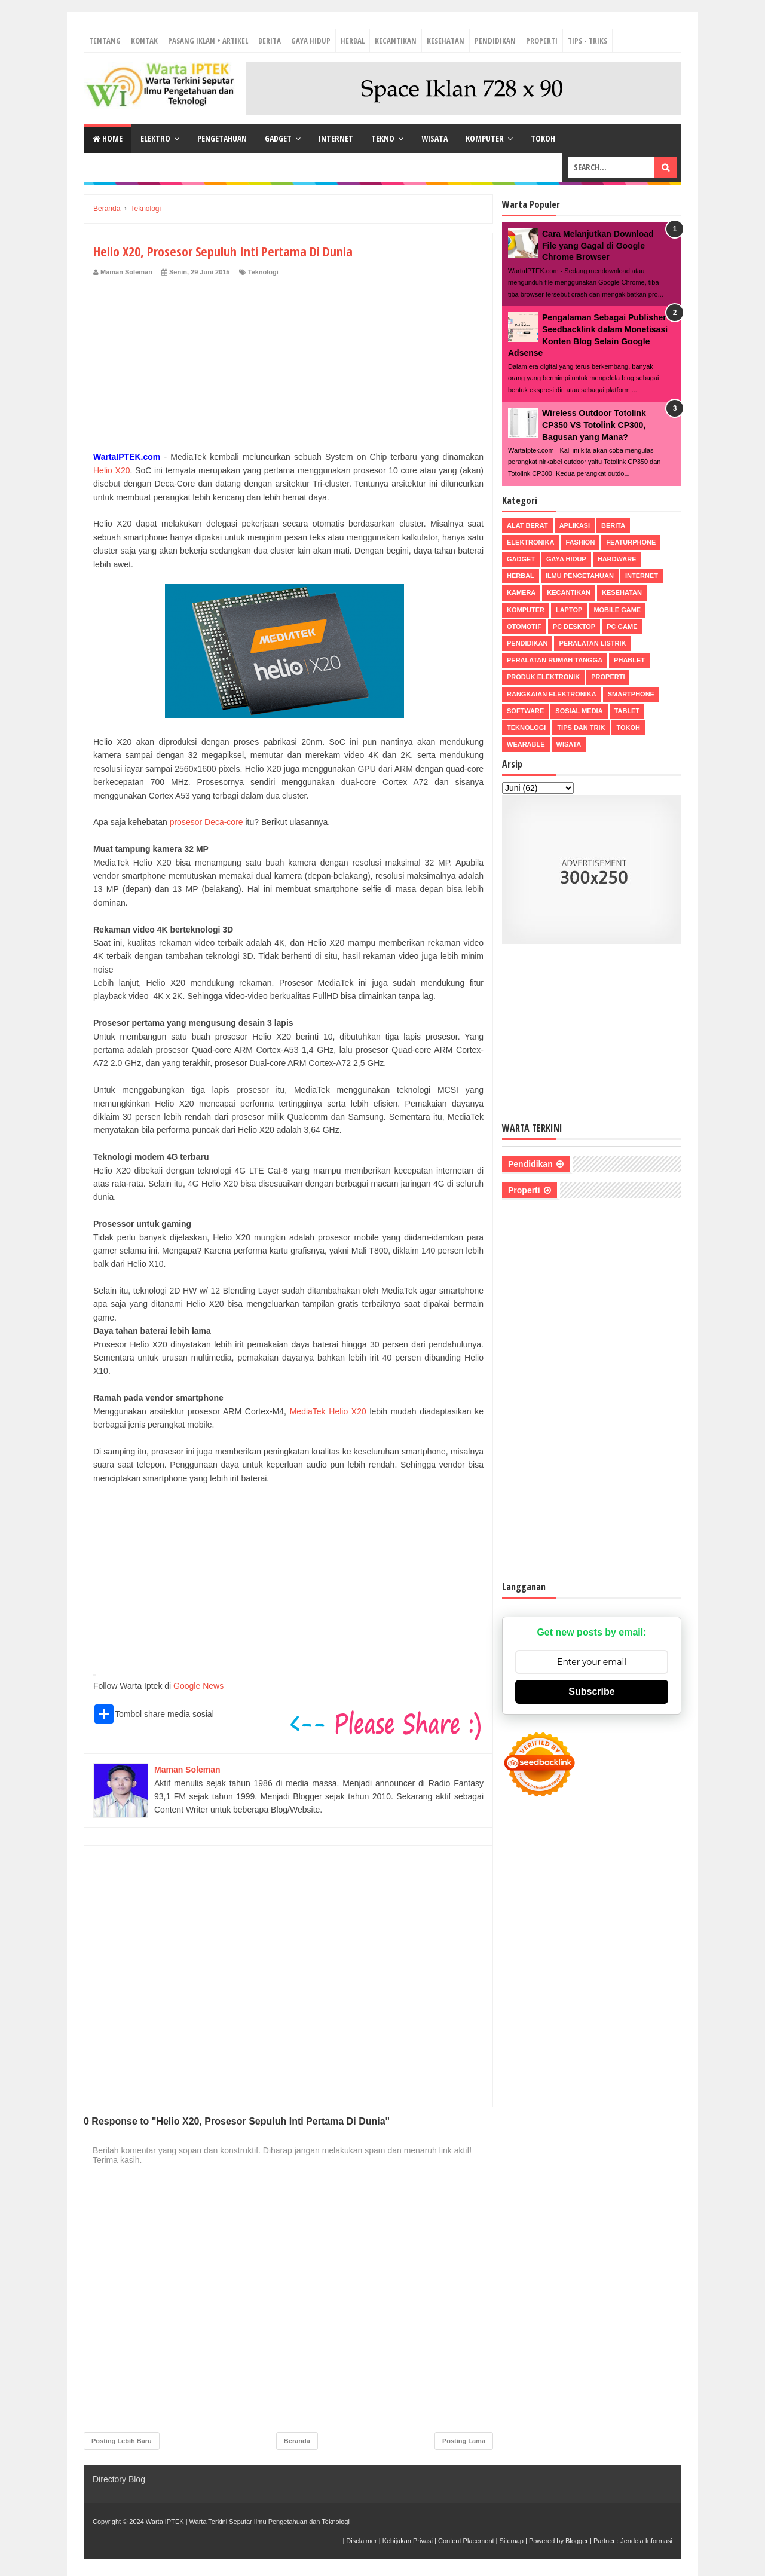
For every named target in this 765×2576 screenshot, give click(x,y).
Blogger (576, 2540)
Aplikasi (574, 525)
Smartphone (631, 694)
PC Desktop (574, 626)
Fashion (580, 542)
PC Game (622, 626)
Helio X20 (111, 470)
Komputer (485, 138)
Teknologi (263, 272)
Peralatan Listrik (592, 643)
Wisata (434, 138)
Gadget (278, 138)
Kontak (144, 40)
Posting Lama (463, 2440)
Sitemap (512, 2540)
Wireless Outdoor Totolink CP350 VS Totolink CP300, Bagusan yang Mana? (594, 424)
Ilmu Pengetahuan (580, 575)
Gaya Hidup (311, 40)
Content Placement (466, 2540)
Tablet (627, 710)
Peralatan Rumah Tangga (554, 660)
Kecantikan (396, 40)
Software (525, 710)
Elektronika (530, 542)
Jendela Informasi (646, 2540)
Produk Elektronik (543, 676)
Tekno (382, 138)
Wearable (526, 744)
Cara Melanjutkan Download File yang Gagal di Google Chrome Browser (598, 245)
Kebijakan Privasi (407, 2540)
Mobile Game (617, 609)
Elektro (155, 138)
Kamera (521, 592)
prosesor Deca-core (206, 822)
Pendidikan (495, 40)
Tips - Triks (587, 40)
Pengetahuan (222, 138)
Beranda (297, 2440)
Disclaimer (361, 2540)
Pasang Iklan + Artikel (208, 40)
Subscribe (591, 1691)
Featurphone (631, 542)
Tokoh (543, 138)
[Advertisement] (288, 366)
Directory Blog (119, 2479)
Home (108, 138)
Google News (198, 1686)
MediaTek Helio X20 (328, 1411)
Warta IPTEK (165, 2521)
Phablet (629, 660)
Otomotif (524, 626)
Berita (269, 40)
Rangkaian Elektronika (551, 694)
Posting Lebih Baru (121, 2440)
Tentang (105, 40)
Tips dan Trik (581, 727)
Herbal (353, 40)
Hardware (617, 559)
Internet (336, 138)
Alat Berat (527, 525)
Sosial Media (578, 710)
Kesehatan (445, 40)
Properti (542, 40)
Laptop (569, 609)
